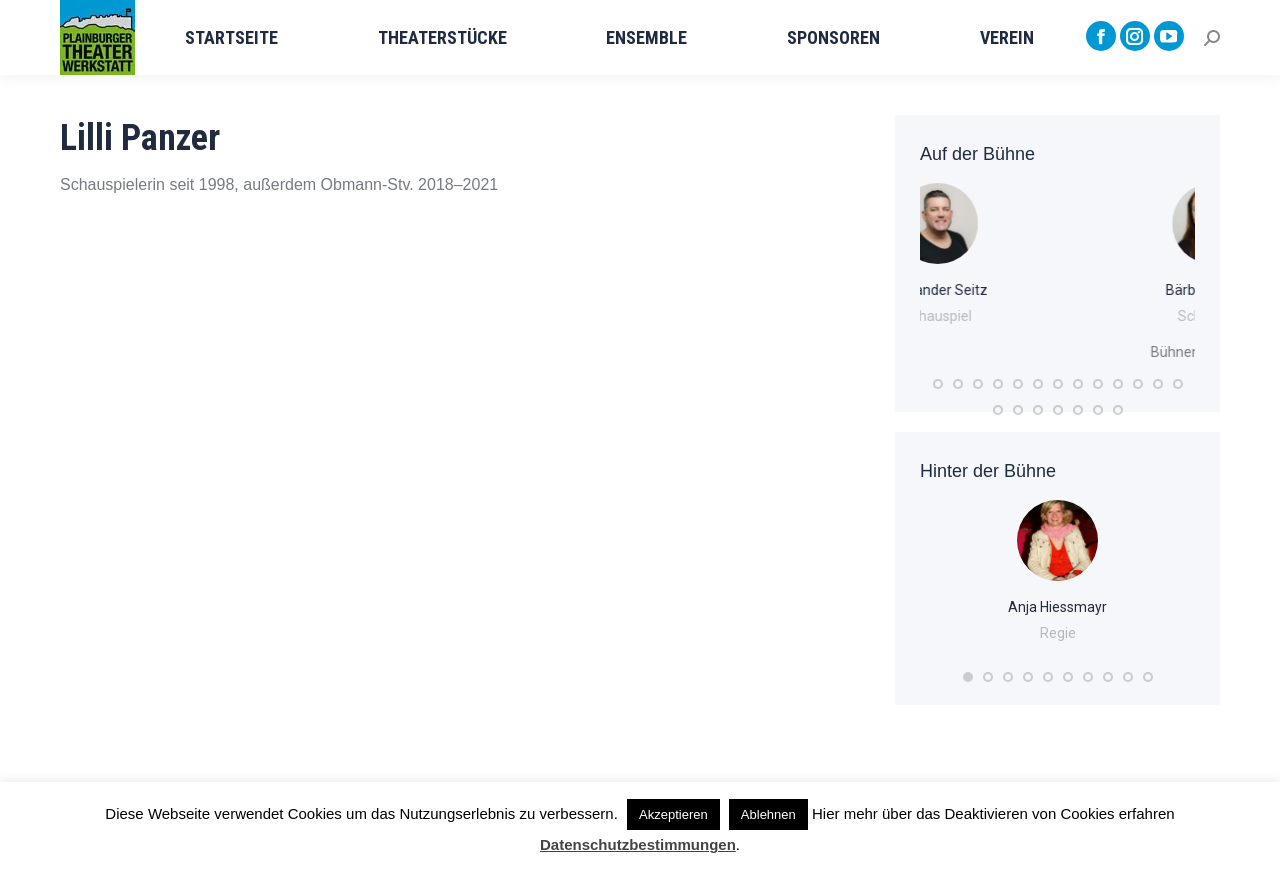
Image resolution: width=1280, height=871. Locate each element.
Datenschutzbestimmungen (638, 844)
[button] (938, 384)
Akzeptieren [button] (673, 814)
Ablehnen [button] (768, 814)
